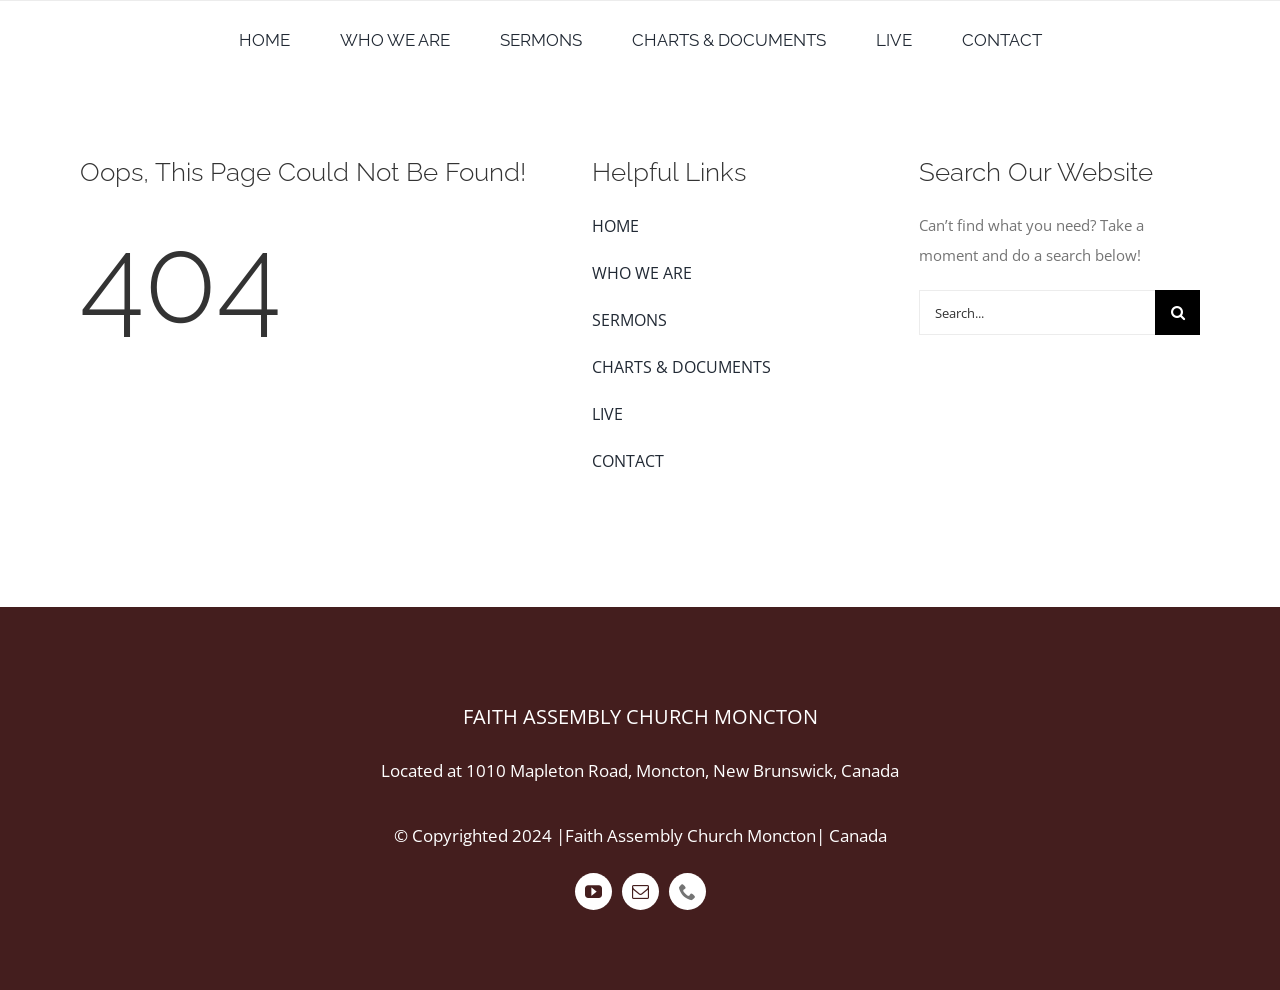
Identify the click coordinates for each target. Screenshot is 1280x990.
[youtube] (593, 891)
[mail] (640, 891)
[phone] (687, 891)
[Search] (1177, 312)
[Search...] (1037, 312)
